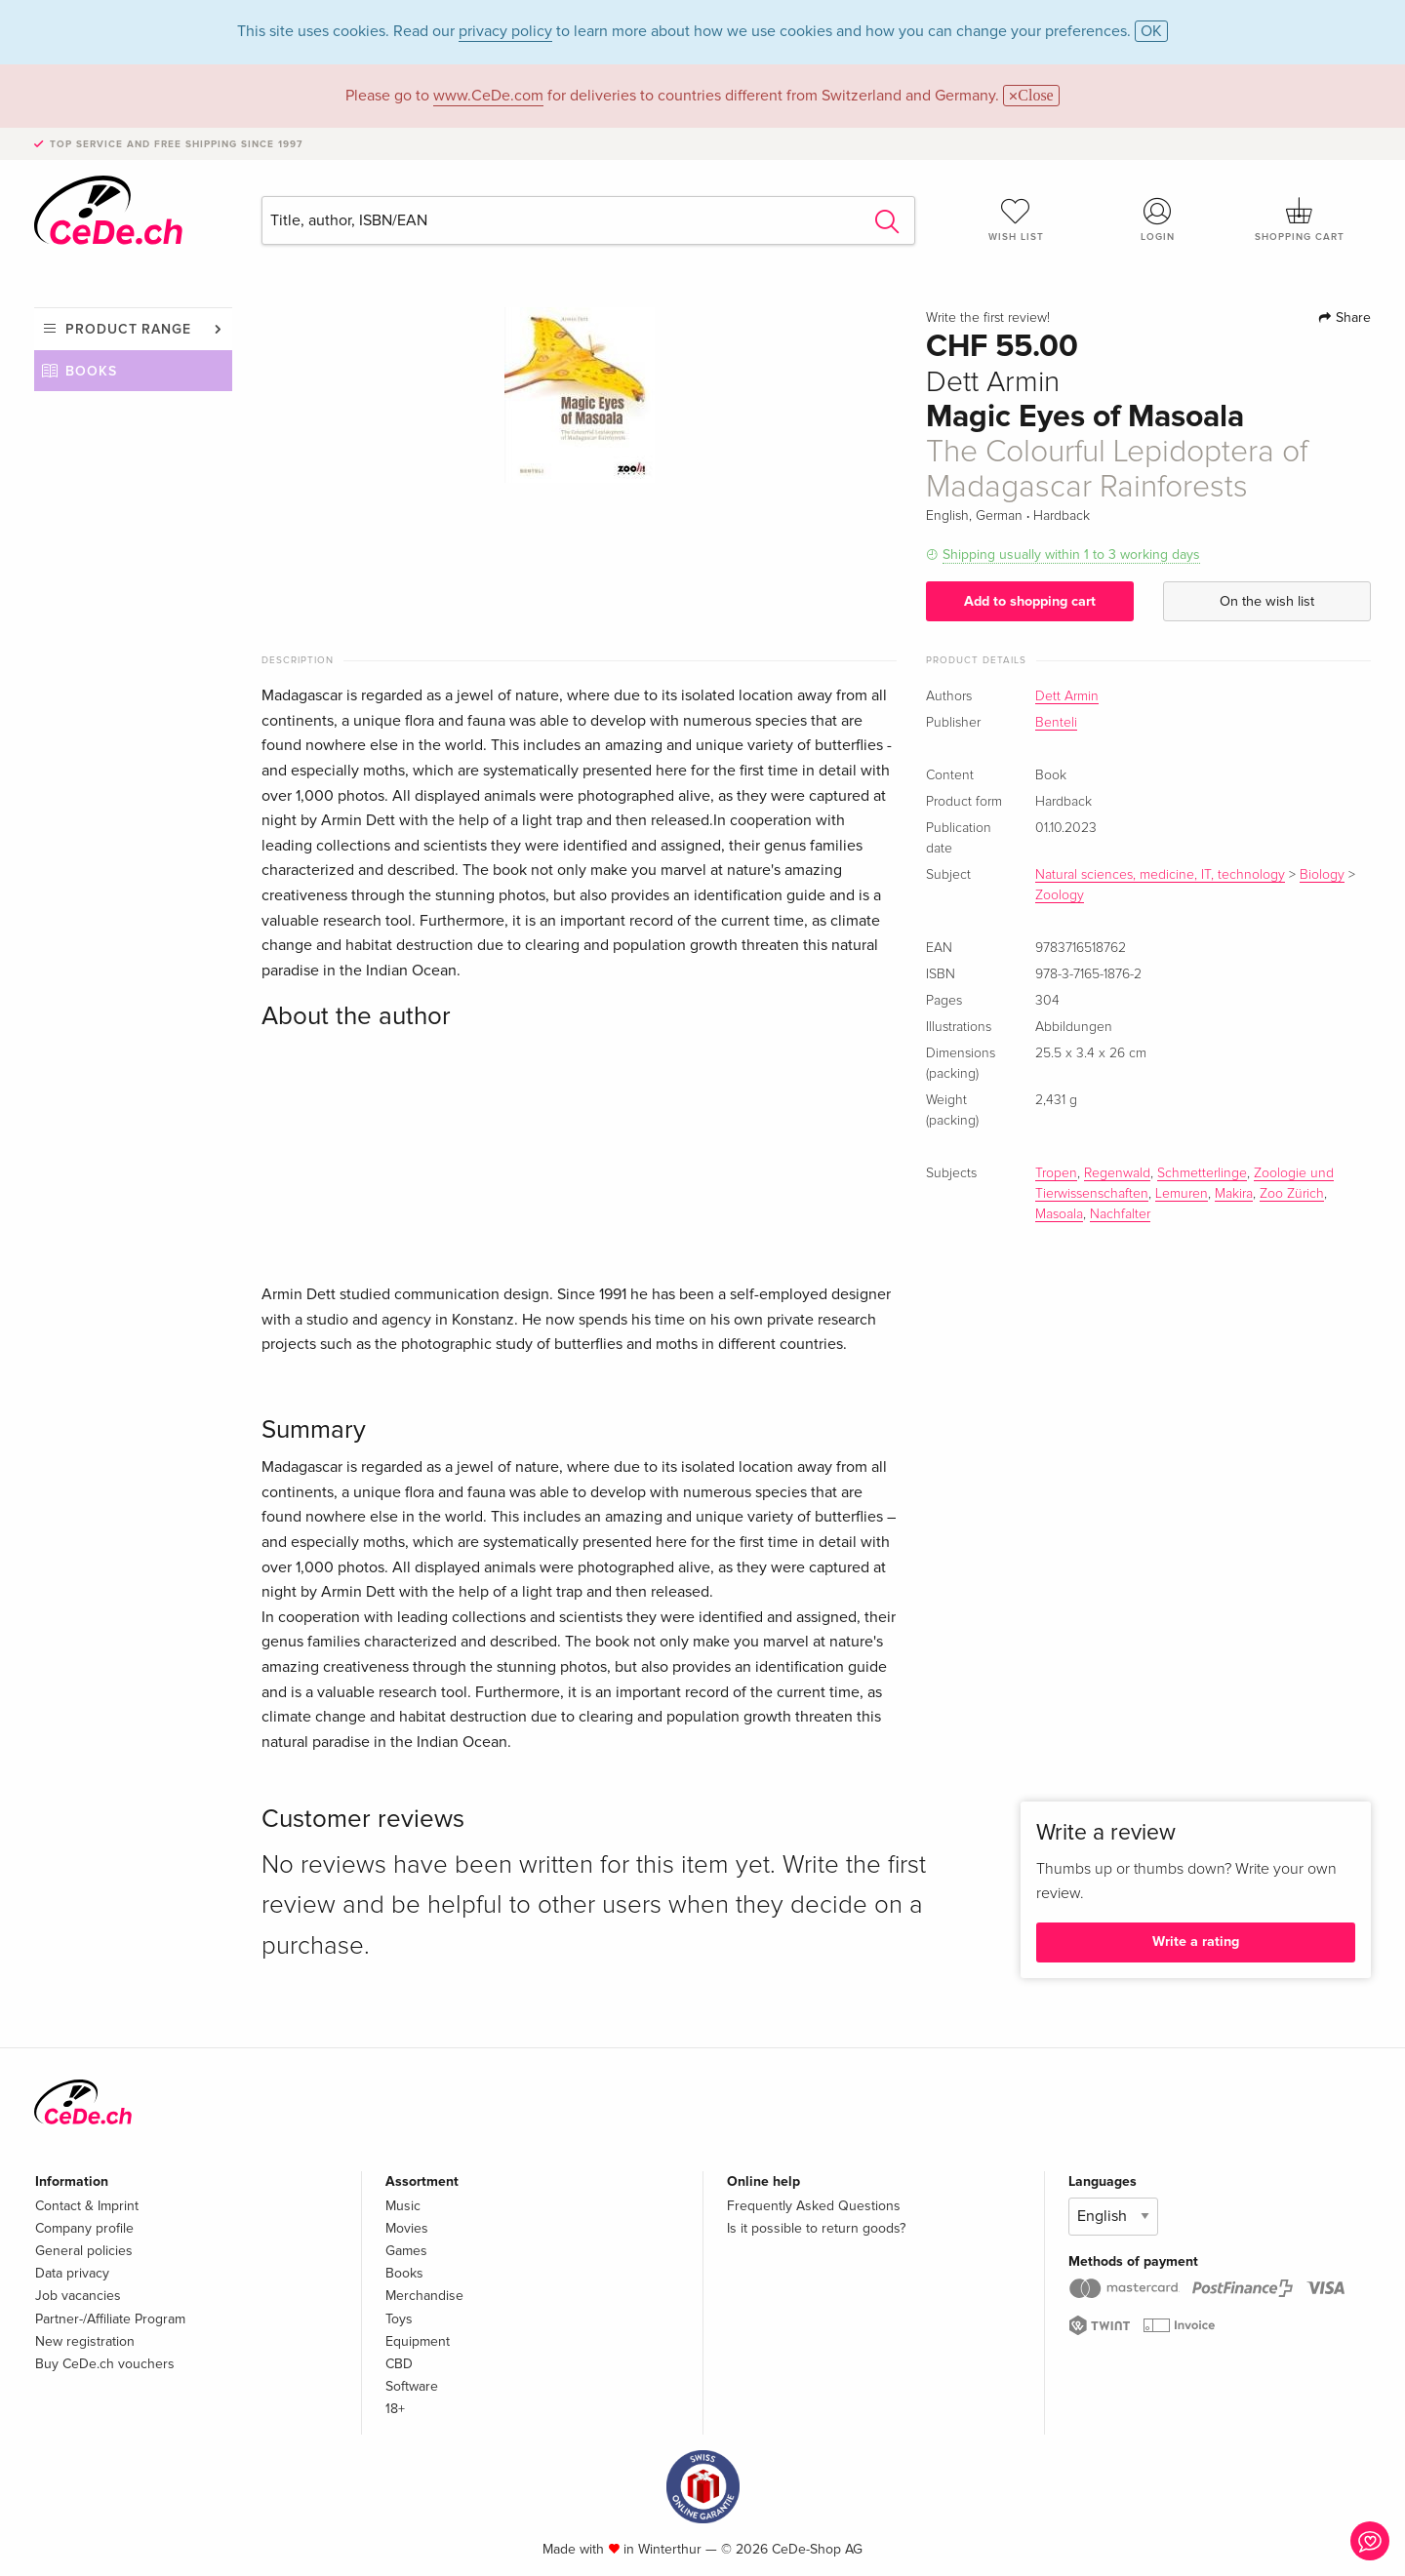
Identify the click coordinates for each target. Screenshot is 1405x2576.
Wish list (1015, 219)
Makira (1234, 1194)
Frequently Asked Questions (814, 2206)
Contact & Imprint (87, 2206)
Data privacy (72, 2273)
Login (1158, 219)
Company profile (84, 2228)
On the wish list (1267, 601)
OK (1151, 31)
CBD (399, 2364)
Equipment (417, 2341)
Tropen (1056, 1173)
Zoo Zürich (1292, 1194)
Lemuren (1181, 1194)
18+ (395, 2408)
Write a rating (1195, 1941)
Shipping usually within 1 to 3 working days (1071, 554)
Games (406, 2250)
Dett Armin (1067, 696)
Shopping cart (1299, 219)
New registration (85, 2341)
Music (403, 2206)
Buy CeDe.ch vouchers (105, 2364)
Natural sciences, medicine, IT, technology (1160, 875)
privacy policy (505, 31)
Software (411, 2386)
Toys (399, 2319)
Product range (128, 329)
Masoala (1059, 1214)
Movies (406, 2228)
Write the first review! (988, 318)
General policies (84, 2250)
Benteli (1056, 723)
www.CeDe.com (488, 95)
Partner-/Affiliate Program (110, 2319)
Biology (1322, 875)
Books (91, 371)
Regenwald (1117, 1173)
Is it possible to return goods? (816, 2228)
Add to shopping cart (1030, 601)
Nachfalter (1120, 1214)
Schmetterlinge (1202, 1173)
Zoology (1059, 895)
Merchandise (424, 2295)
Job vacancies (78, 2295)
